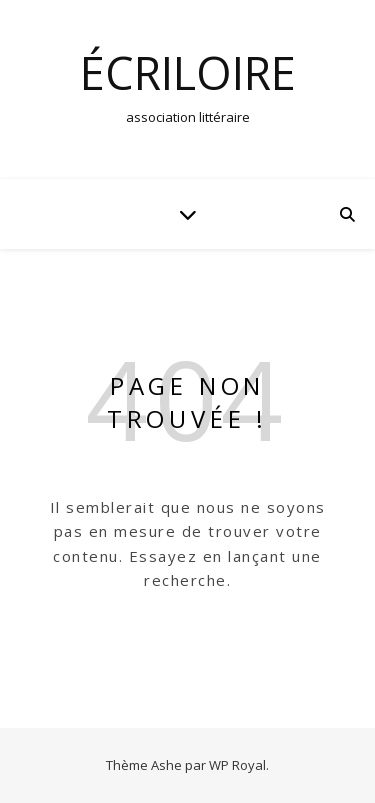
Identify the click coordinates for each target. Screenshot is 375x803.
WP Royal (237, 765)
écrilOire (188, 72)
